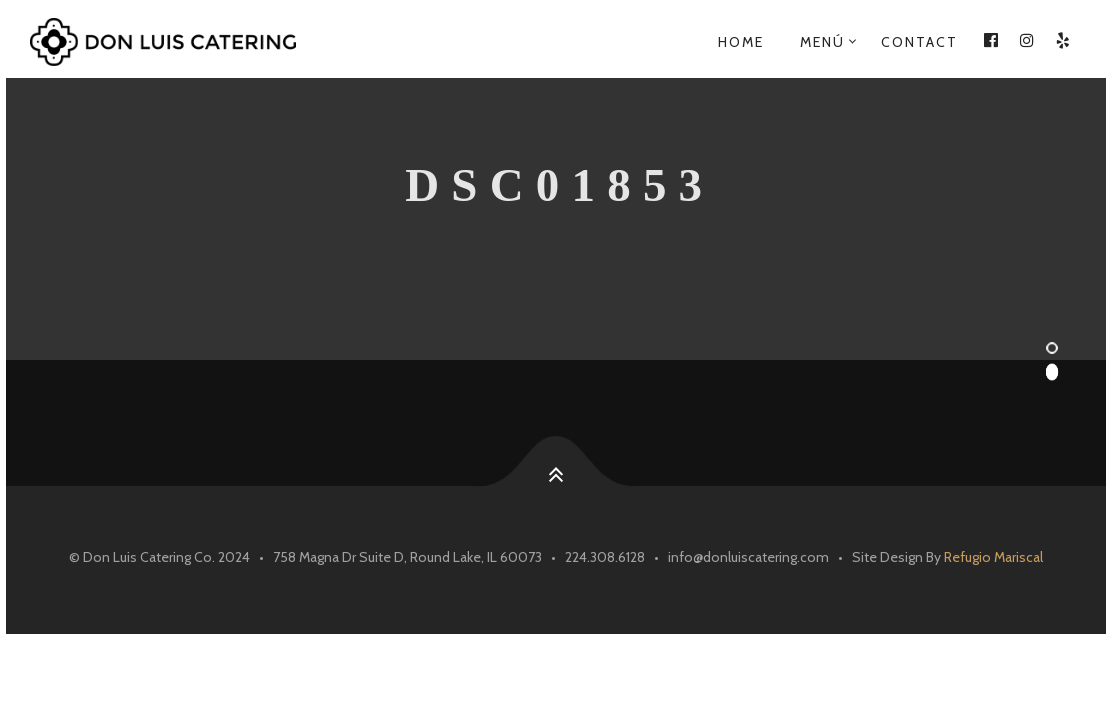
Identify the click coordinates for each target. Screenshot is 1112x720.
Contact (919, 42)
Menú (822, 42)
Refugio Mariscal (993, 557)
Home (741, 42)
